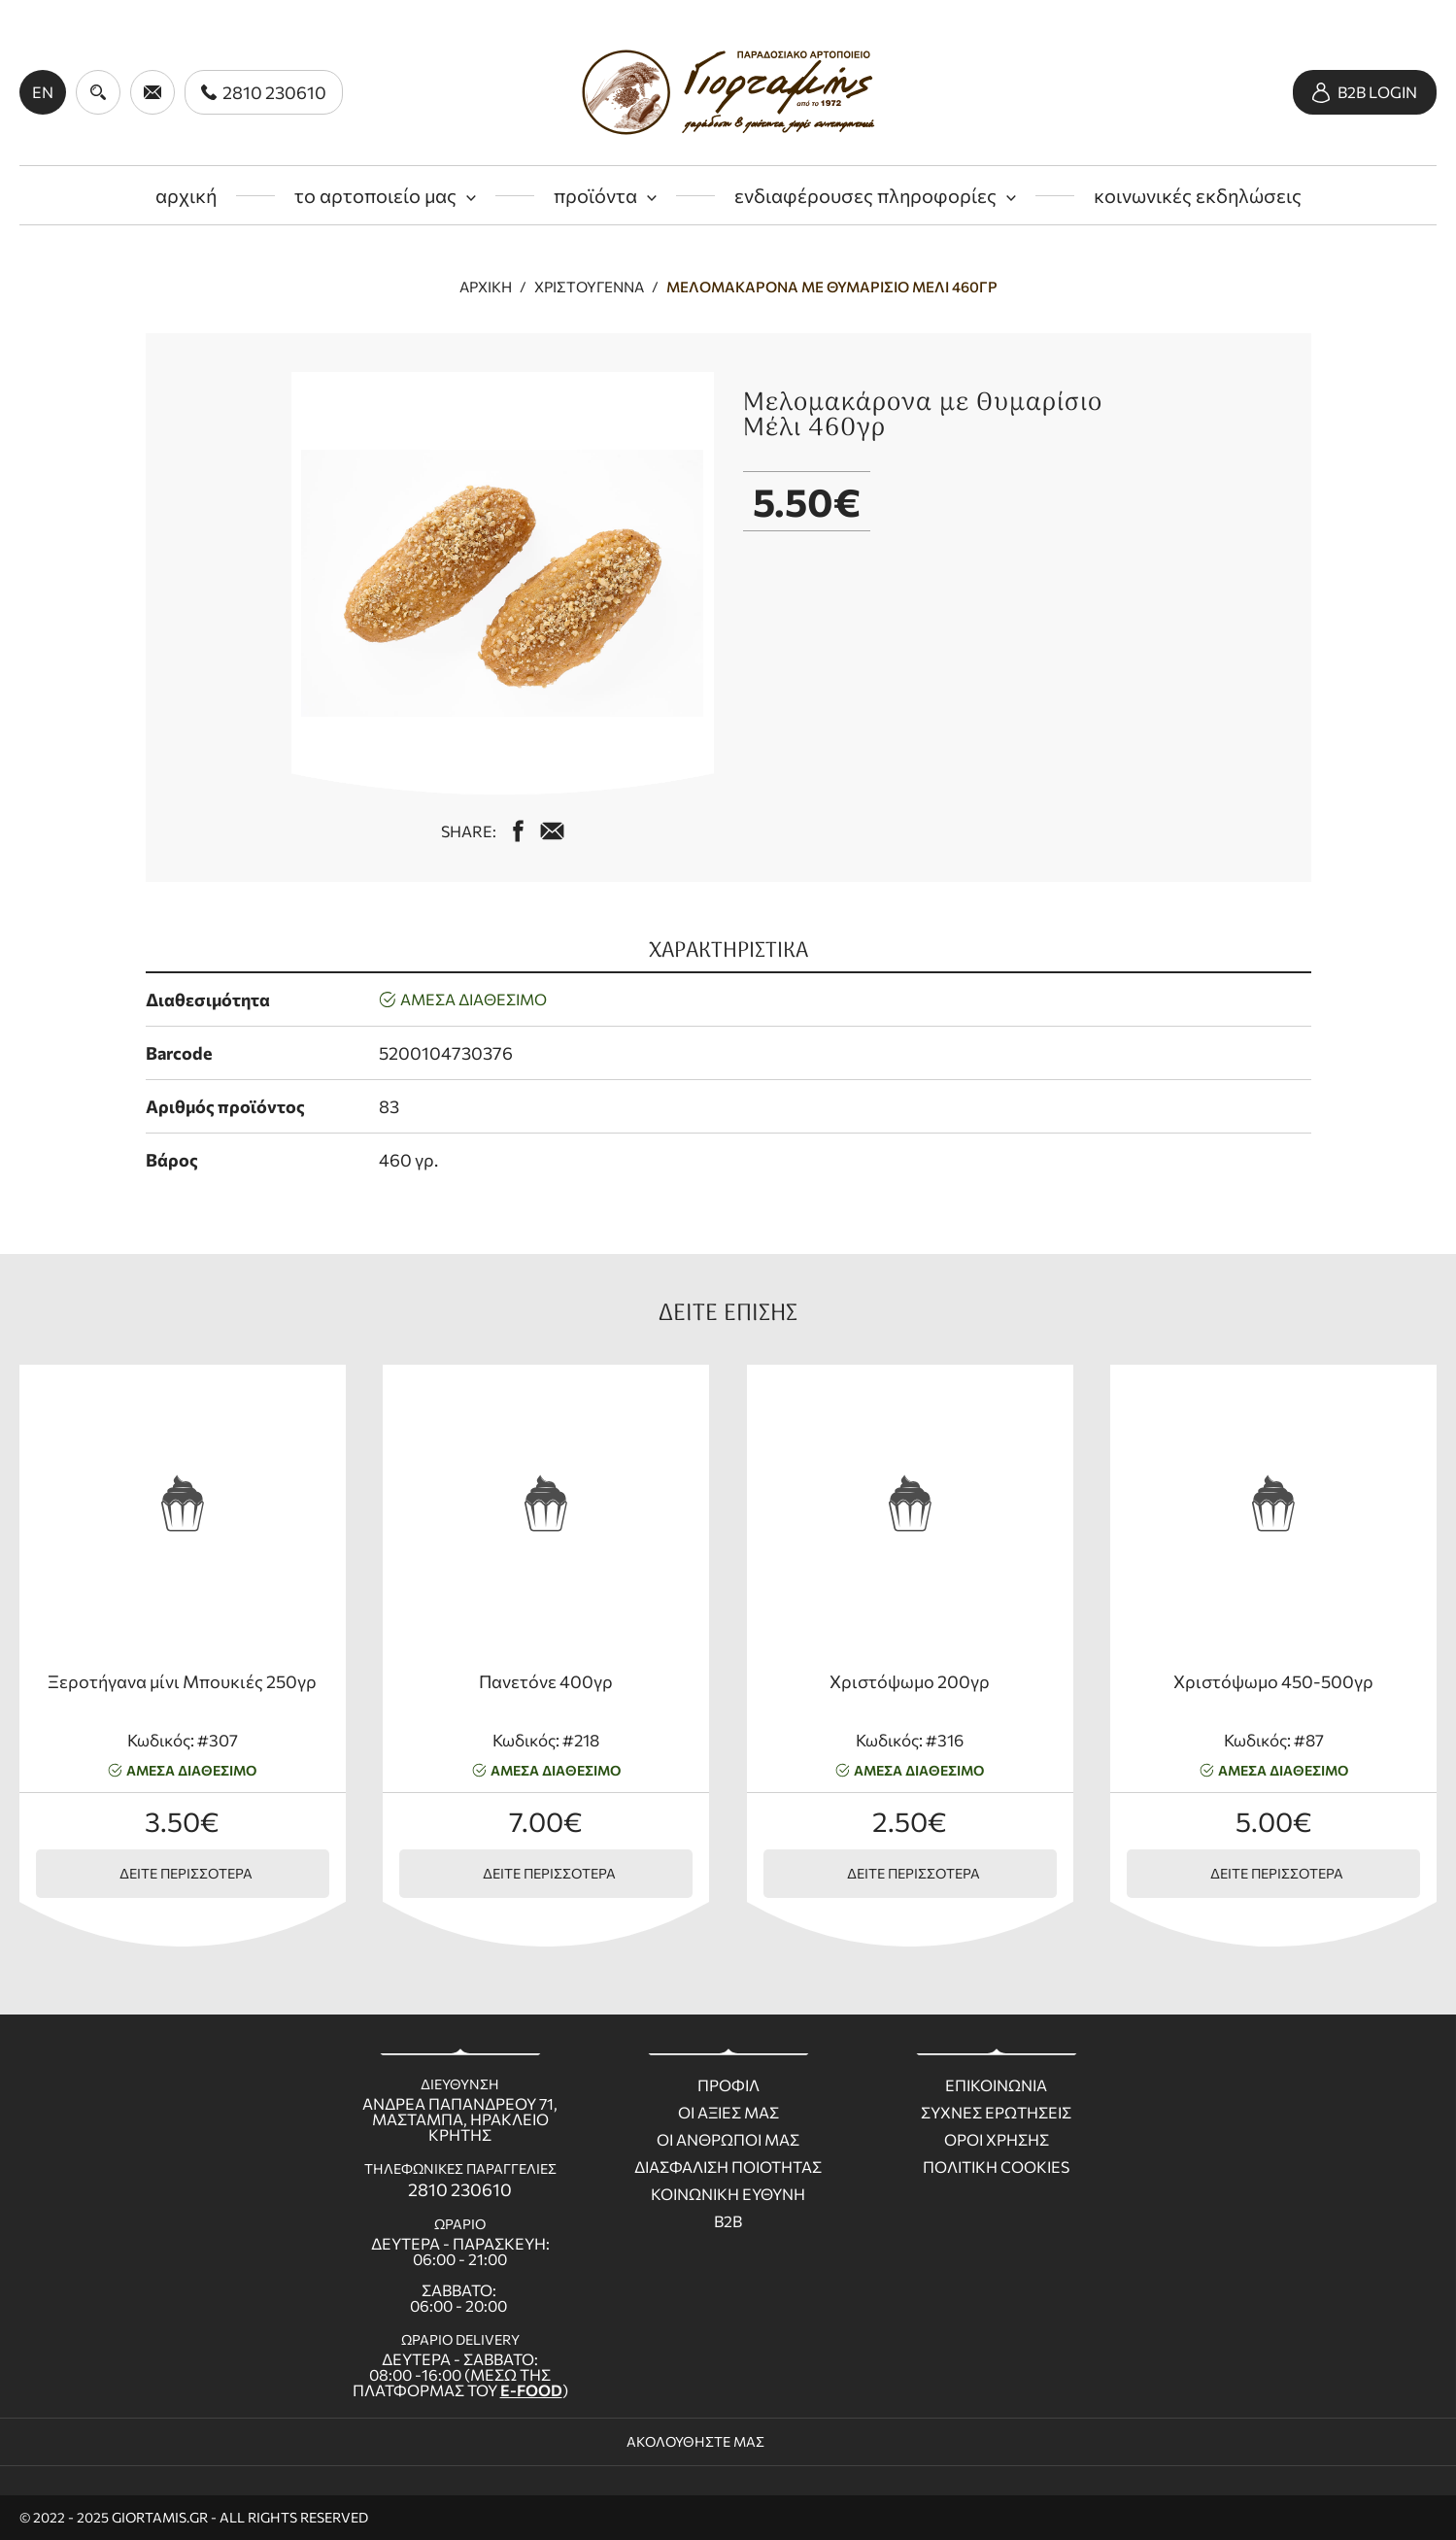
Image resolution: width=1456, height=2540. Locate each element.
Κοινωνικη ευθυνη (728, 2194)
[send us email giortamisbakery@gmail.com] (152, 92)
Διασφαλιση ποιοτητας (728, 2167)
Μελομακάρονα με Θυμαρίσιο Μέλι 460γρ (832, 287)
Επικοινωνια (996, 2085)
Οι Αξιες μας (728, 2112)
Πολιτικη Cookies (996, 2167)
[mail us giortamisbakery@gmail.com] (552, 831)
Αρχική (485, 287)
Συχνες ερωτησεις (996, 2112)
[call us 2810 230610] (264, 92)
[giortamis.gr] (728, 92)
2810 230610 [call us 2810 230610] (460, 2189)
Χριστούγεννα (589, 287)
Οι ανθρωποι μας (728, 2140)
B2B (728, 2221)
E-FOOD (531, 2390)
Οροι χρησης (996, 2140)
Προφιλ (728, 2085)
